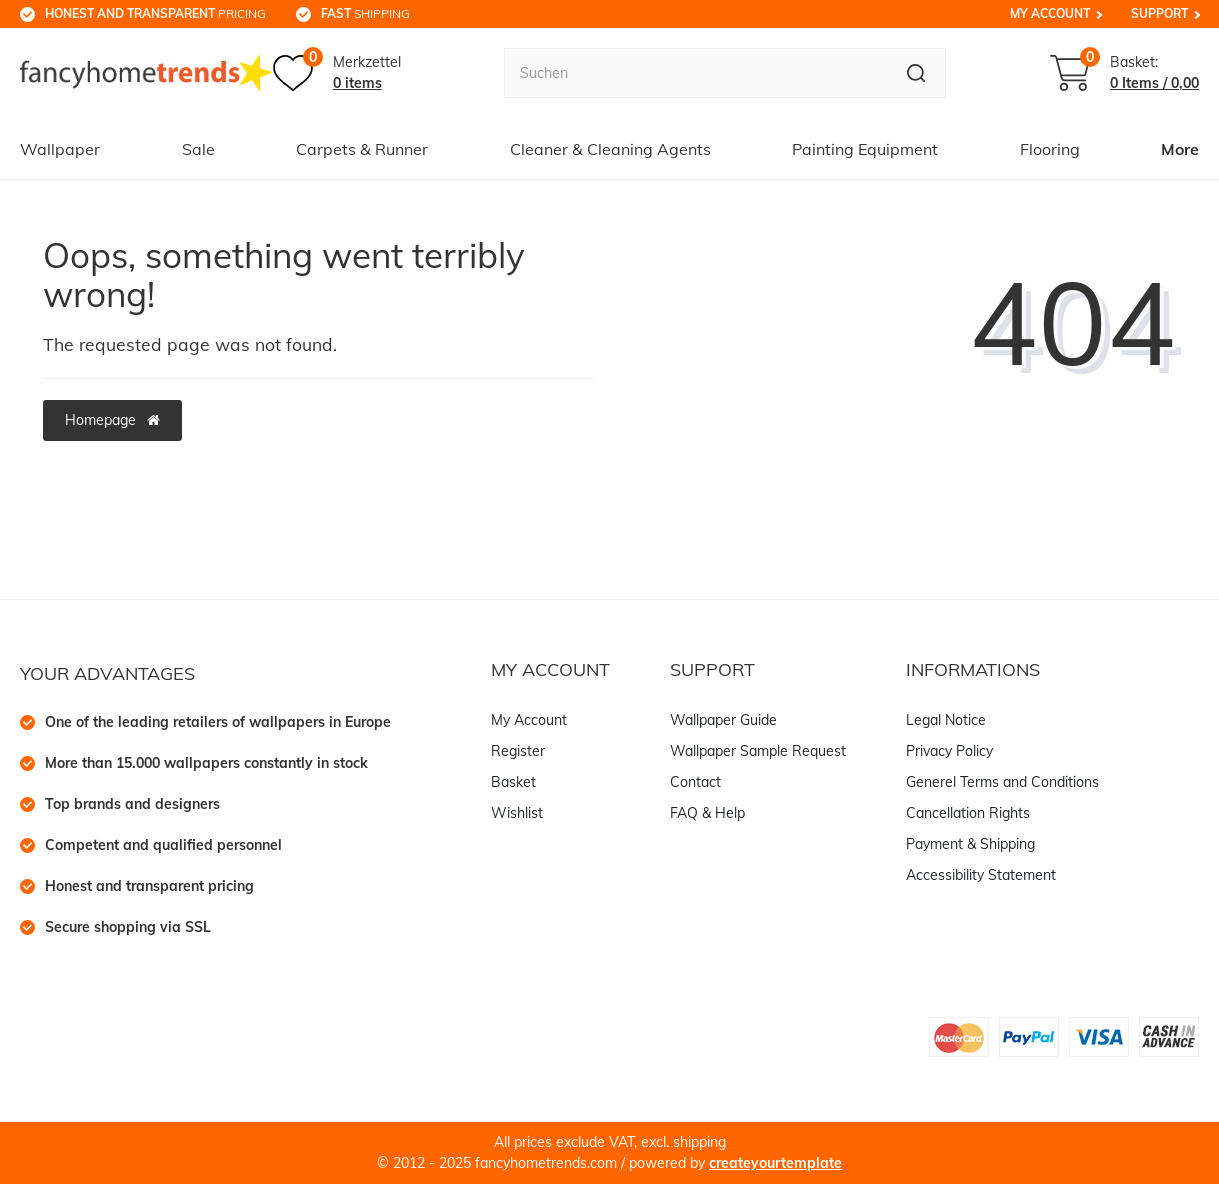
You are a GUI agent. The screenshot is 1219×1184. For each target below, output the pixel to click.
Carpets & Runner (362, 149)
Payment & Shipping (970, 844)
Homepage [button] (112, 420)
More (1180, 149)
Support (1159, 13)
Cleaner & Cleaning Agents (610, 149)
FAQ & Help (707, 813)
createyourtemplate (775, 1163)
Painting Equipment (865, 149)
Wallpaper (60, 149)
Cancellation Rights (968, 813)
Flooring (1050, 149)
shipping (365, 13)
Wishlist (517, 813)
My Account (1050, 13)
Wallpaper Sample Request (758, 751)
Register (518, 751)
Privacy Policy (949, 751)
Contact (695, 782)
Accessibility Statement (981, 875)
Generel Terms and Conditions (1002, 782)
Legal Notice (946, 720)
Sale (198, 149)
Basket (513, 782)
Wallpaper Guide (723, 720)
